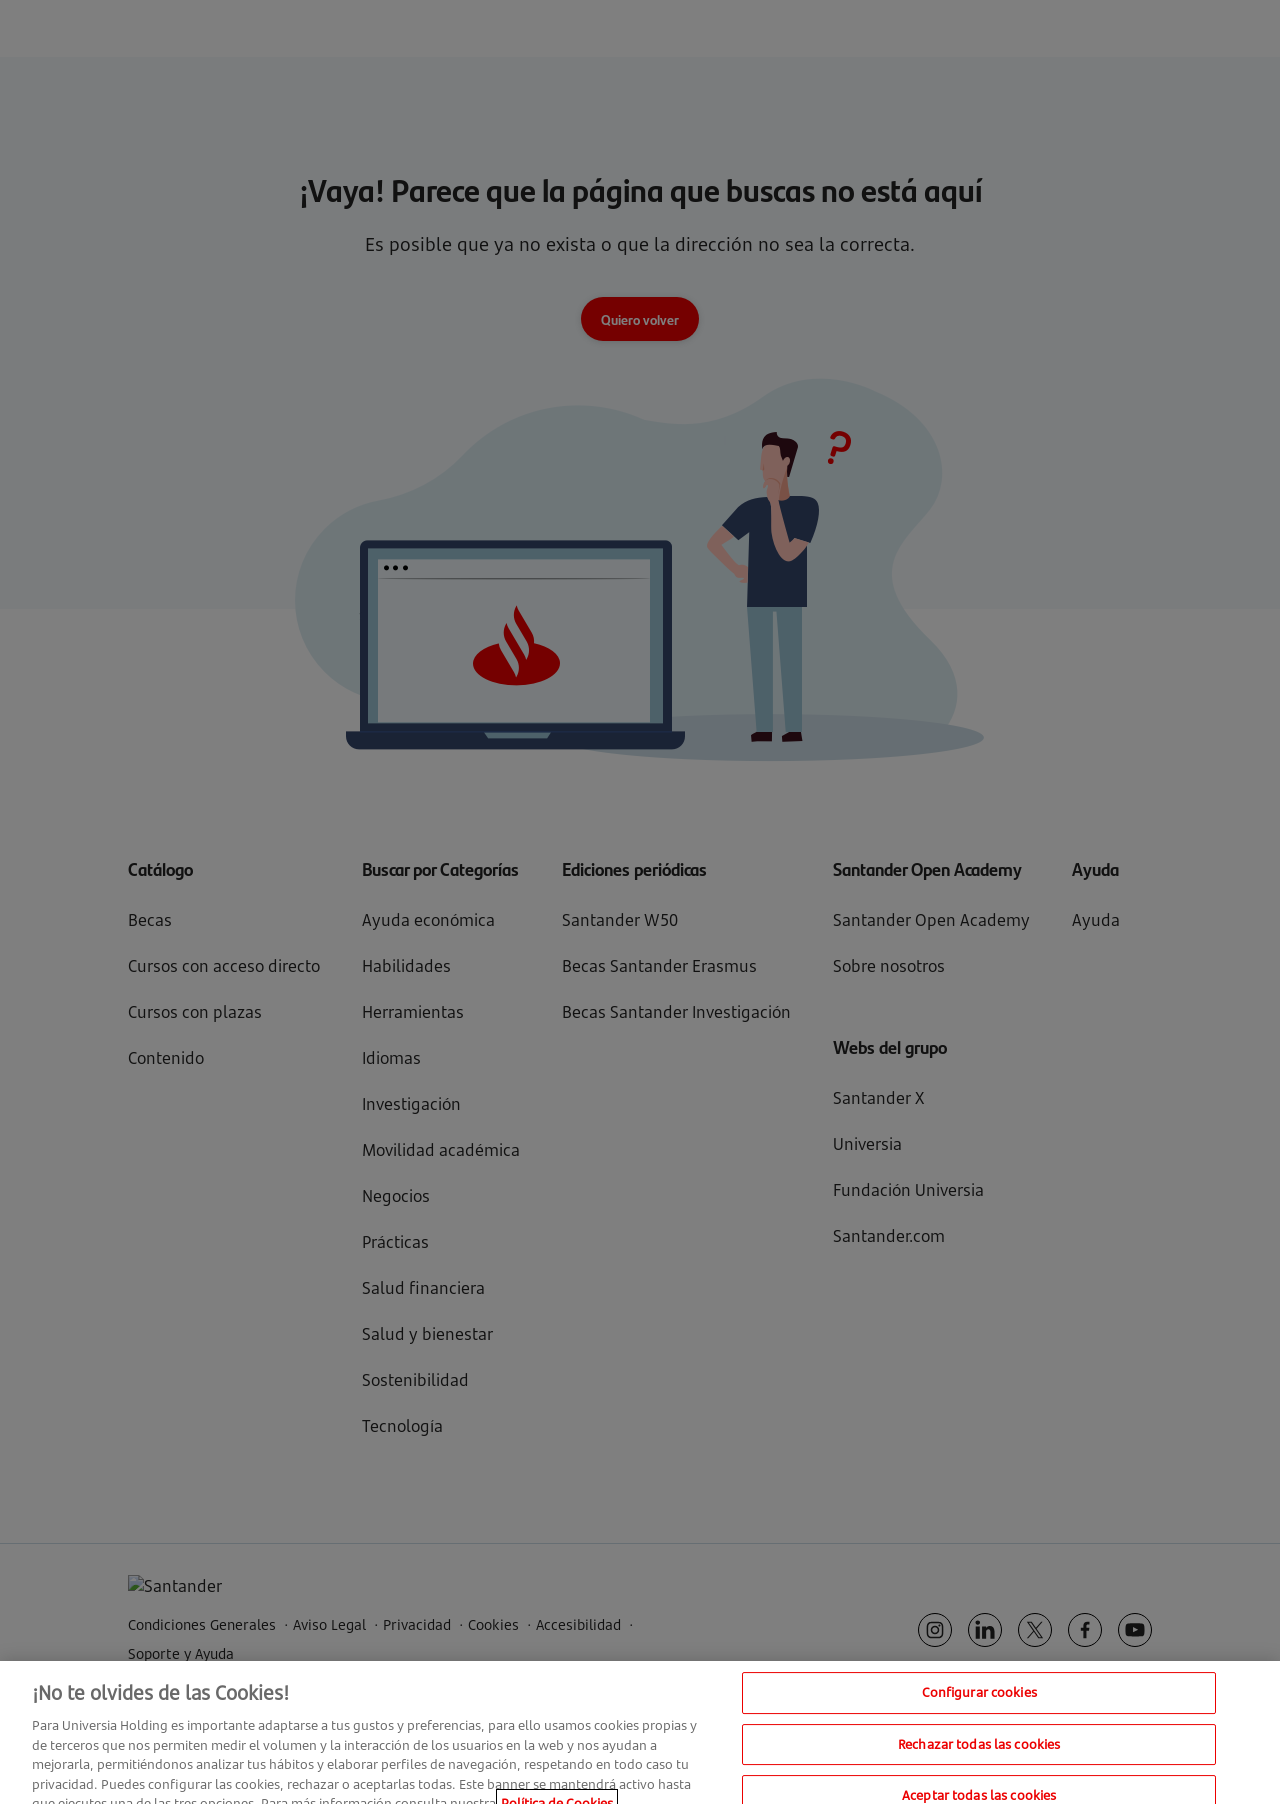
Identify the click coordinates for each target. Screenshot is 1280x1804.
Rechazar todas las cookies (979, 1754)
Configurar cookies (979, 1702)
